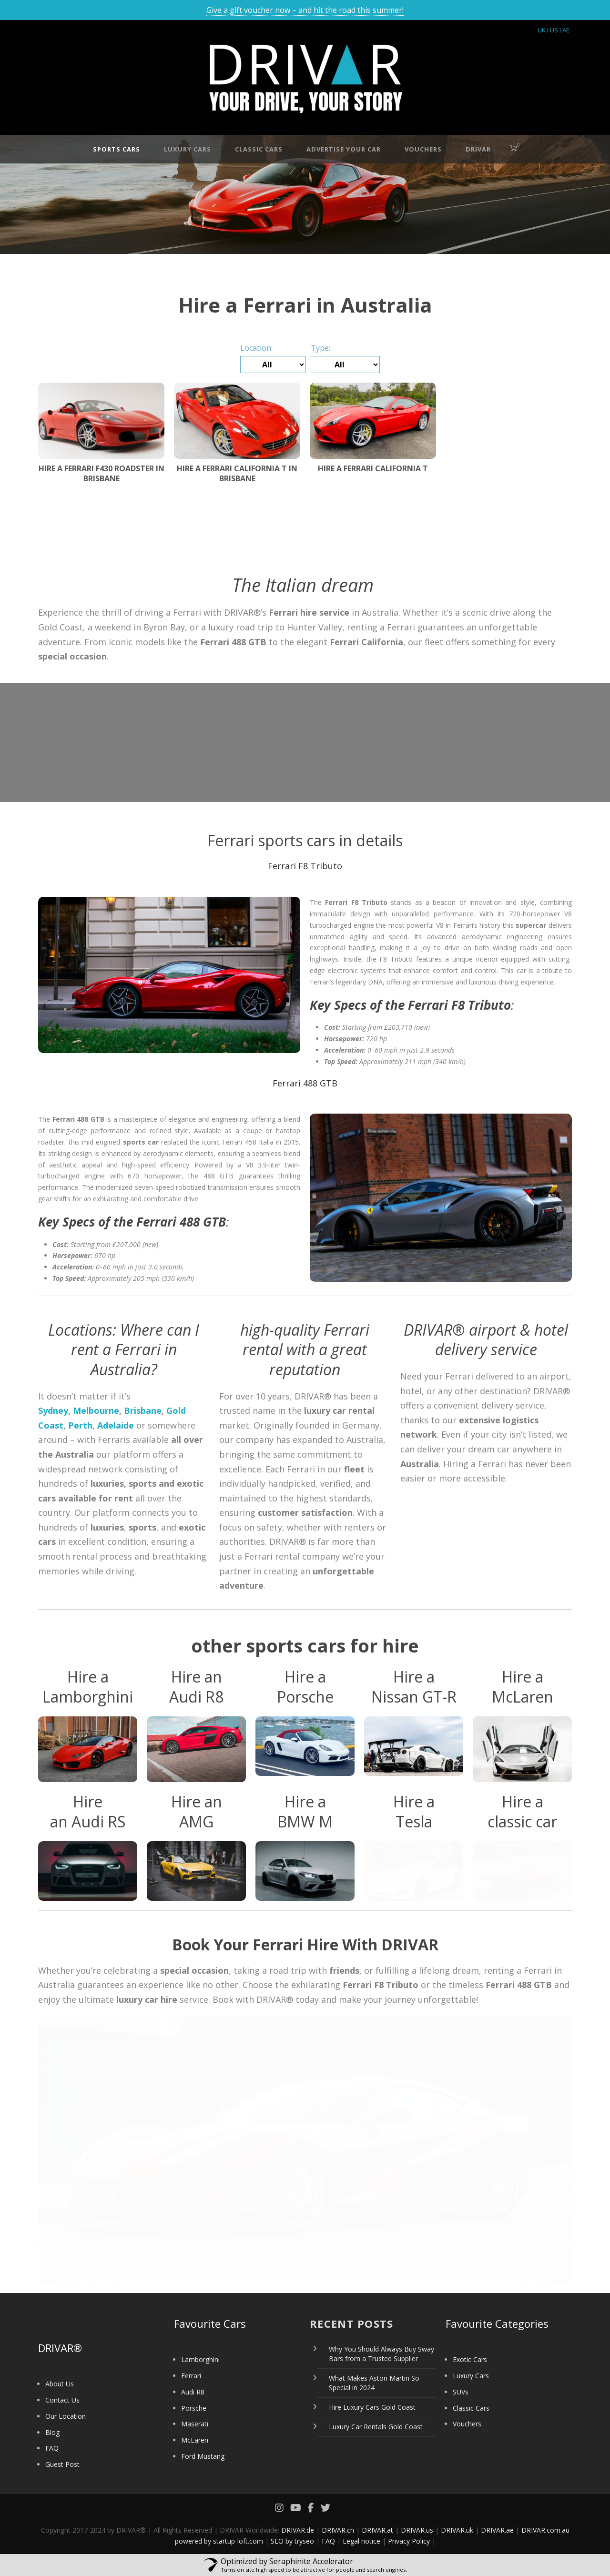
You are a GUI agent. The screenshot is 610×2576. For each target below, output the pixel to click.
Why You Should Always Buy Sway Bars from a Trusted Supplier (381, 2353)
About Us (59, 2383)
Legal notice (361, 2541)
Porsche (193, 2408)
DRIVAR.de (297, 2530)
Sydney (53, 1410)
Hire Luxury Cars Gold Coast (372, 2407)
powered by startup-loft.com (219, 2541)
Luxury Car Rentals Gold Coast (376, 2426)
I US (552, 30)
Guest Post (62, 2464)
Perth (80, 1425)
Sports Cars (116, 149)
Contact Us (62, 2399)
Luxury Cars (187, 149)
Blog (52, 2432)
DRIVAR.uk (457, 2530)
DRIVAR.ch (338, 2530)
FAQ (52, 2448)
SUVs (460, 2391)
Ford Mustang (202, 2456)
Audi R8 (192, 2391)
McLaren (194, 2439)
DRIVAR (478, 149)
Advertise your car (343, 149)
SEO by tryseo (292, 2541)
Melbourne (96, 1410)
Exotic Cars (470, 2359)
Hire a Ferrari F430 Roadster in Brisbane (101, 473)
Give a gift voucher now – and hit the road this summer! (305, 10)
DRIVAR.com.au (545, 2530)
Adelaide (115, 1425)
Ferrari (191, 2375)
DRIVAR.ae (497, 2530)
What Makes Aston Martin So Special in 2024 (374, 2382)
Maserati (194, 2423)
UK (542, 30)
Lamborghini (200, 2359)
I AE (564, 30)
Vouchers (423, 149)
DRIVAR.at (377, 2530)
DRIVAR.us (417, 2530)
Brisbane (143, 1410)
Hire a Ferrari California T (373, 468)
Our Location (65, 2416)
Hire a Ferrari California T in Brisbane (237, 473)
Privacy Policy (409, 2541)
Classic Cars (259, 149)
